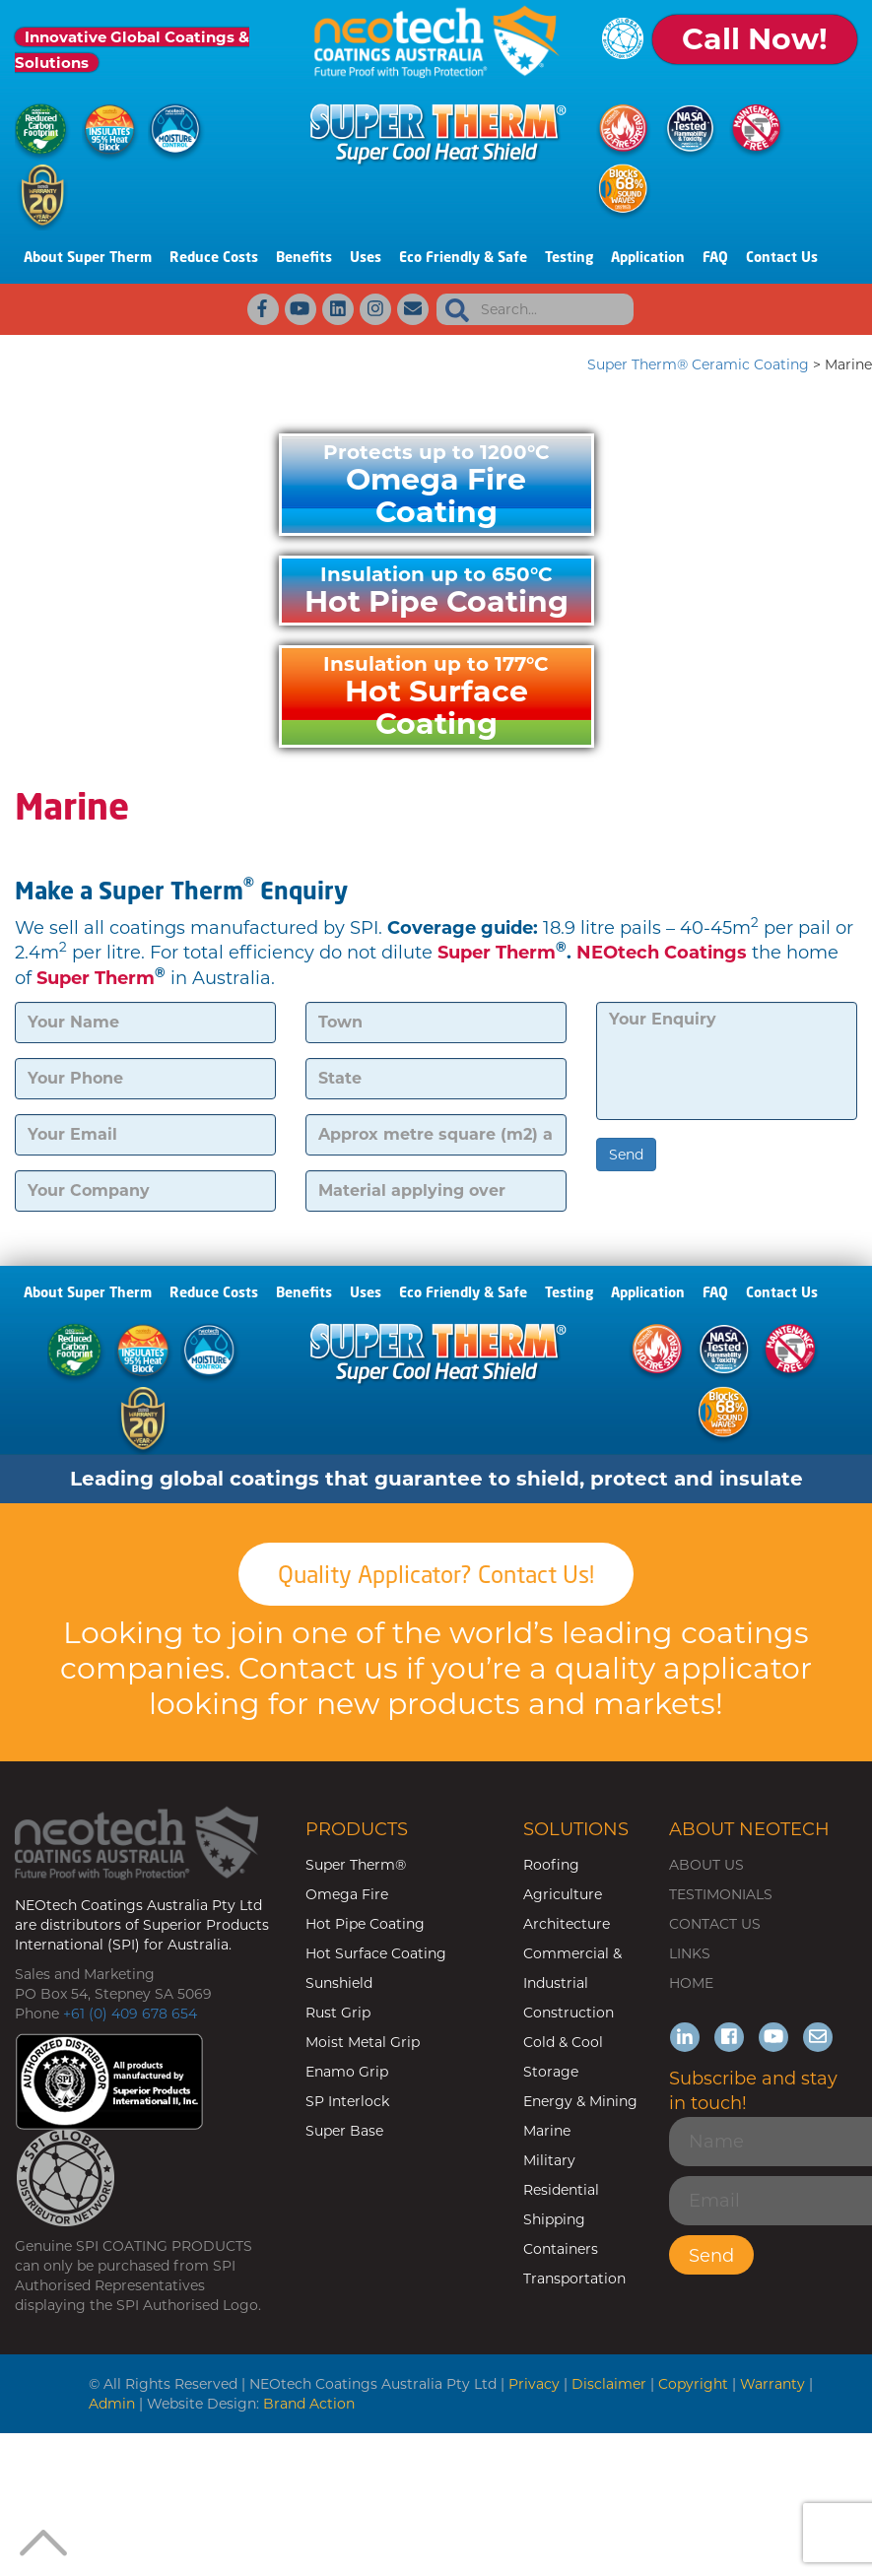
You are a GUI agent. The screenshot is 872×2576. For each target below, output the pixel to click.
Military (549, 2160)
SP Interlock (347, 2101)
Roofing (551, 1865)
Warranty (772, 2384)
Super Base (344, 2131)
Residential (561, 2190)
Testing (569, 256)
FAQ (715, 256)
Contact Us (782, 256)
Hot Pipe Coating (436, 591)
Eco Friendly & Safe (463, 256)
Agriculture (562, 1894)
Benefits (304, 256)
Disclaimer (608, 2384)
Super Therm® (355, 1865)
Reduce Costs (213, 256)
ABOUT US (706, 1865)
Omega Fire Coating (436, 485)
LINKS (689, 1953)
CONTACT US (715, 1924)
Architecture (566, 1924)
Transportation (574, 2278)
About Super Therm (88, 256)
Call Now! (755, 39)
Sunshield (338, 1983)
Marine (546, 2131)
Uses (365, 256)
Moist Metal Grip (362, 2042)
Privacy (534, 2384)
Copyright (693, 2384)
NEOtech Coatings (661, 952)
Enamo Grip (346, 2072)
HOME (691, 1983)
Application (648, 256)
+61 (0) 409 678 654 (130, 2013)
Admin (112, 2403)
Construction (568, 2012)
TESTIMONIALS (720, 1894)
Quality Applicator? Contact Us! (436, 1573)
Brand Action (309, 2403)
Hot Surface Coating (436, 697)
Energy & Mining (580, 2101)
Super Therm (496, 952)
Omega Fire (346, 1894)
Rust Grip (337, 2012)
